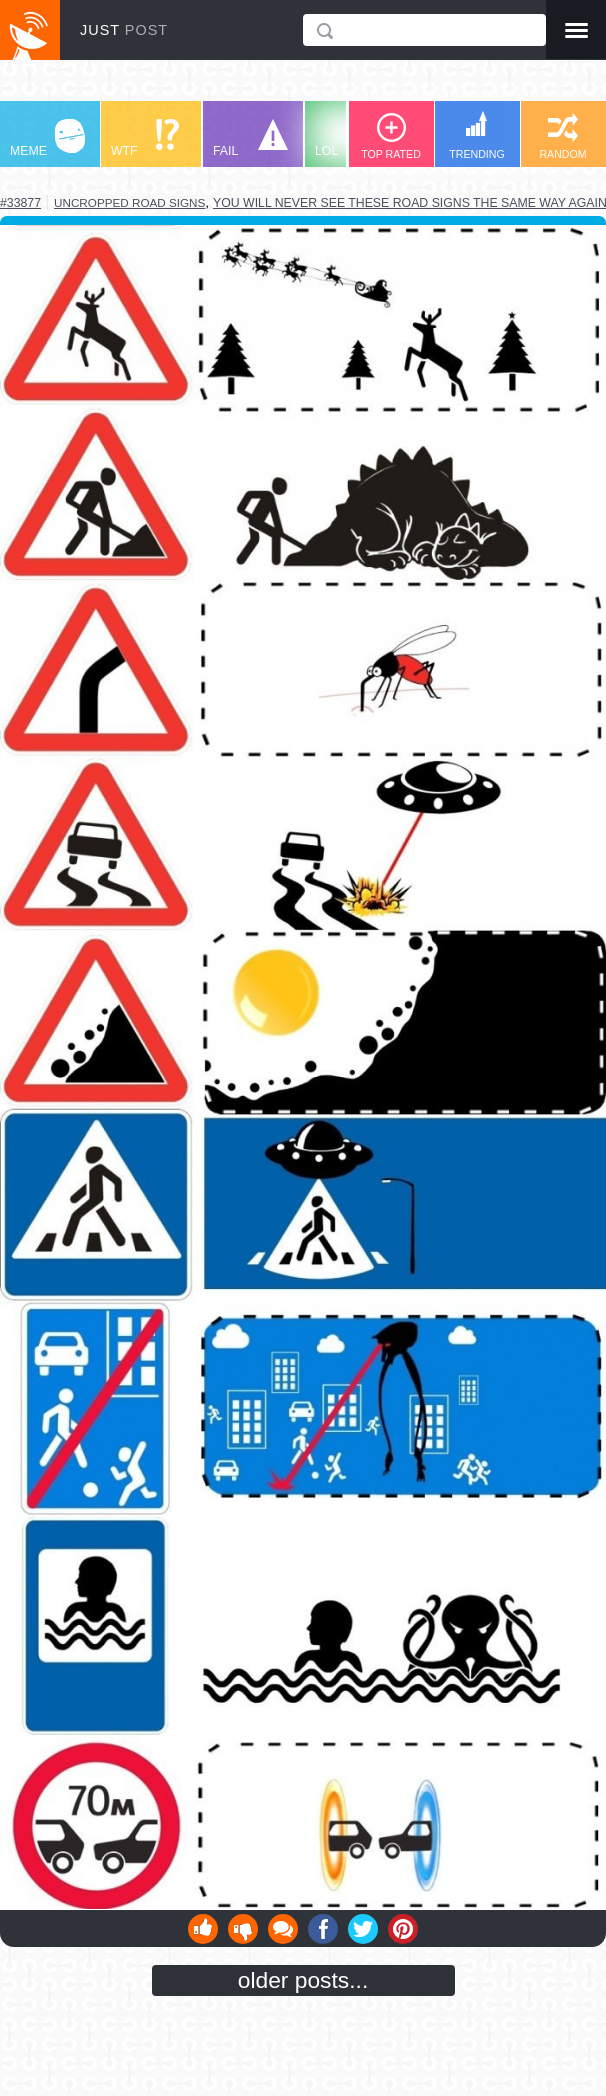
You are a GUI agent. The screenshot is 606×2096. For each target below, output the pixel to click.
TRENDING (477, 135)
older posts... (303, 1980)
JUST (124, 30)
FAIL (250, 138)
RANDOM (562, 136)
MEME (47, 138)
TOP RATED (391, 136)
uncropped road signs (129, 202)
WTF (145, 138)
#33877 (20, 203)
